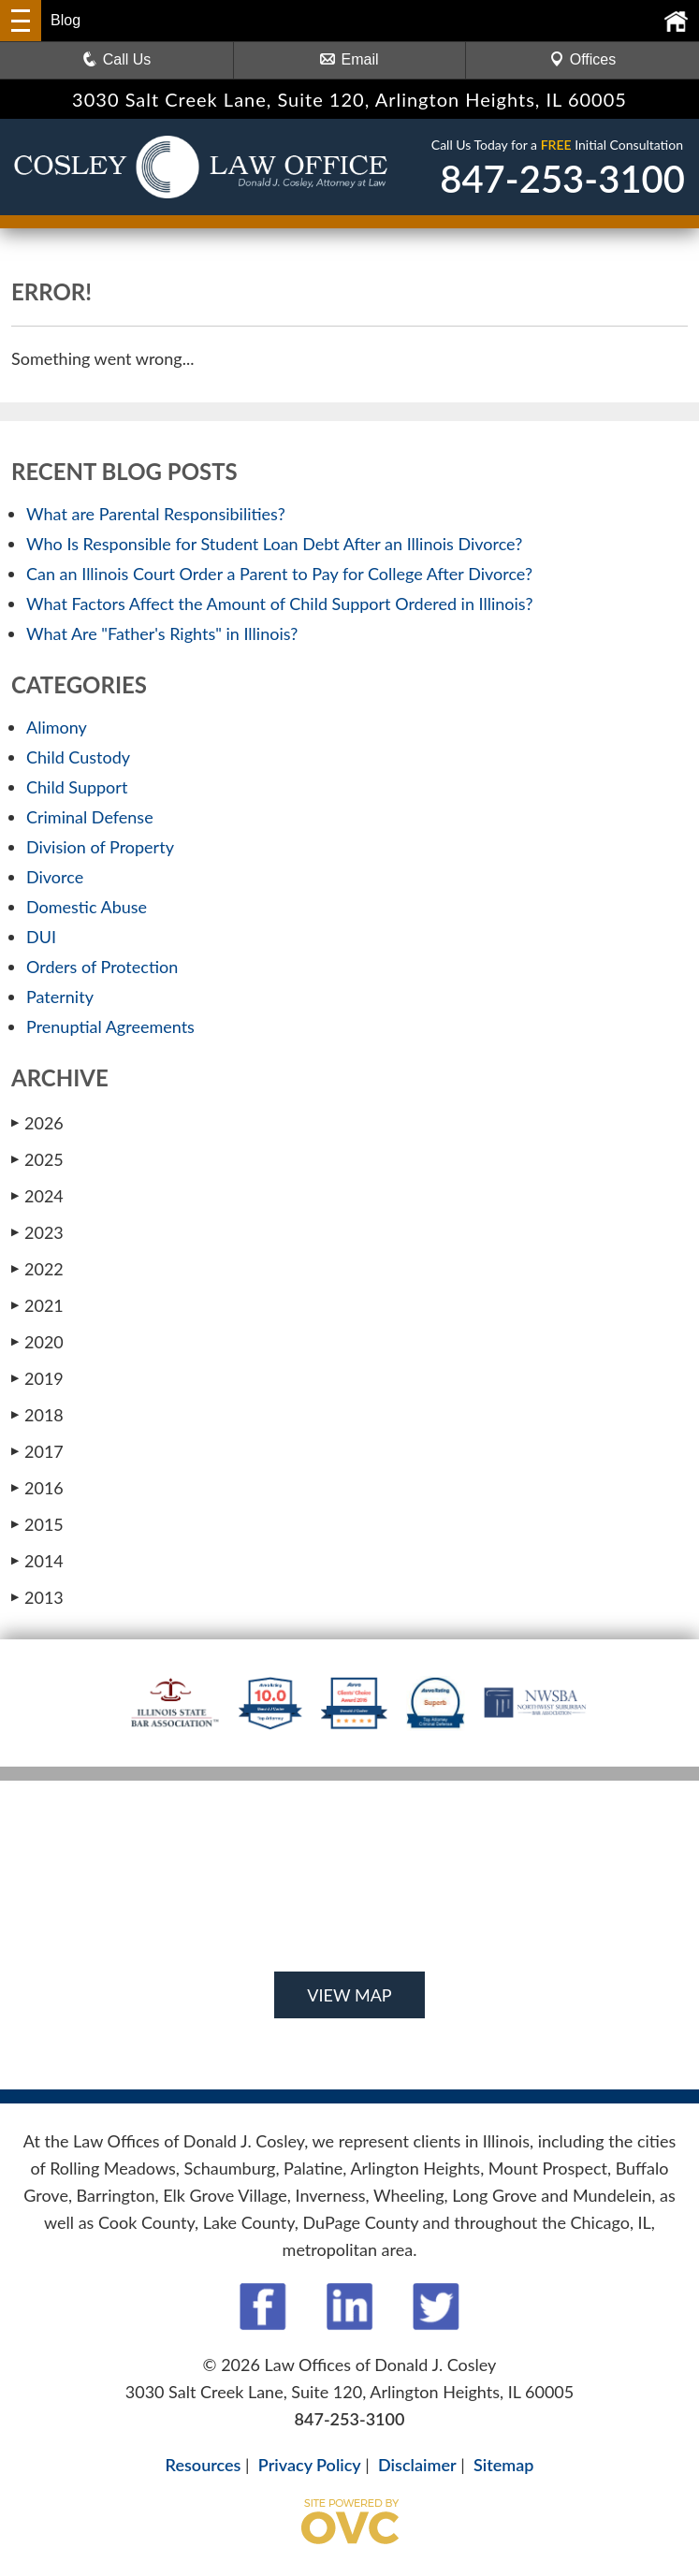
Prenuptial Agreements (110, 1026)
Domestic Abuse (86, 906)
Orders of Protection (102, 966)
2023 (37, 1232)
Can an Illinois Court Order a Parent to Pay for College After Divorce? (279, 573)
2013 (37, 1597)
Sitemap (503, 2464)
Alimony (56, 727)
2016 (37, 1488)
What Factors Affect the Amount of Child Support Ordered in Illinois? (279, 603)
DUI (41, 936)
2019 (37, 1378)
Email (349, 59)
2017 (37, 1451)
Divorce (54, 876)
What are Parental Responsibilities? (155, 513)
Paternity (60, 996)
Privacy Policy (309, 2464)
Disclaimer (417, 2464)
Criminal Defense (89, 817)
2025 (37, 1159)
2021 (37, 1305)
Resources (203, 2464)
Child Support (76, 787)
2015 (37, 1524)
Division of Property (100, 847)
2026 (37, 1123)
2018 (37, 1415)
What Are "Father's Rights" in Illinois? (162, 633)
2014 (37, 1561)
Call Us (117, 59)
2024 (37, 1196)
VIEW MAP (349, 1995)
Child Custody (78, 757)
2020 (37, 1342)
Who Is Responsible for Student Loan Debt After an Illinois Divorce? (274, 543)
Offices (583, 59)
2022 (37, 1269)
